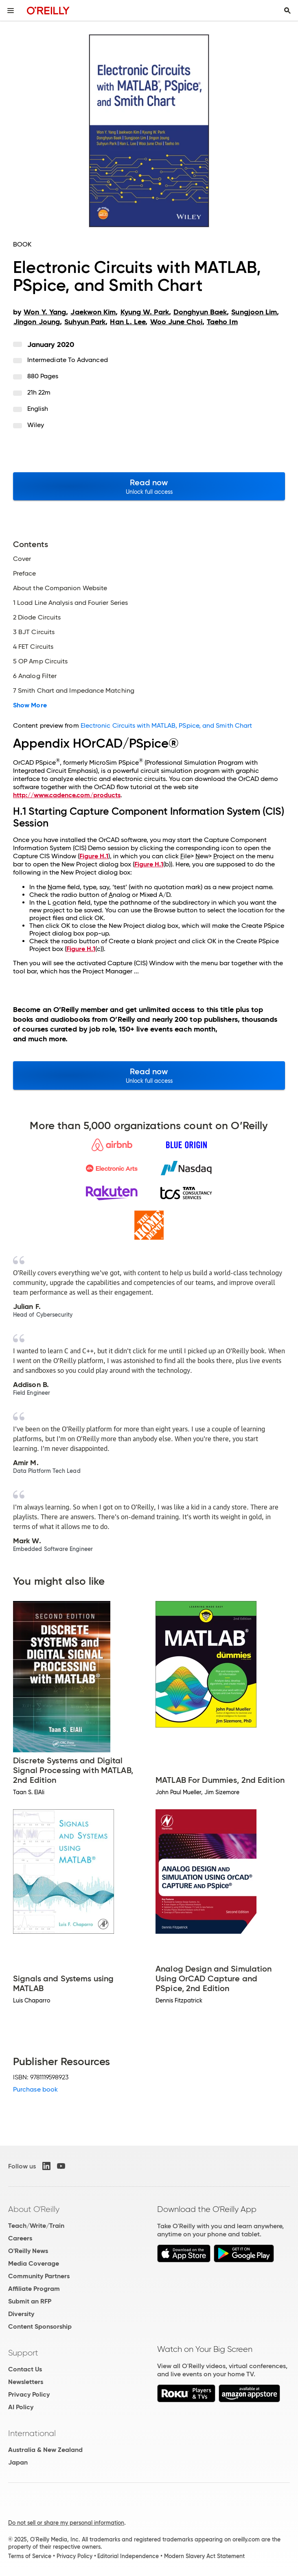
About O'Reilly (33, 2209)
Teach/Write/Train (36, 2225)
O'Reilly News (28, 2251)
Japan (18, 2462)
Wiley (35, 425)
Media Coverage (33, 2263)
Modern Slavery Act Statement (204, 2556)
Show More (30, 705)
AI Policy (20, 2407)
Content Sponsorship (40, 2326)
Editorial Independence (128, 2556)
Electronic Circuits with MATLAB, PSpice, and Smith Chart (166, 725)
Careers (20, 2238)
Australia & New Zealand (45, 2449)
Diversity (21, 2314)
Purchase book (35, 2089)
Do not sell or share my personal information (66, 2522)
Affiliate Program (34, 2288)
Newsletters (25, 2382)
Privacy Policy (29, 2394)
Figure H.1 (93, 856)
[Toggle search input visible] (287, 10)
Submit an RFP (29, 2301)
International (32, 2433)
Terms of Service (29, 2556)
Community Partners (39, 2276)
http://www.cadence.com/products (67, 795)
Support (23, 2353)
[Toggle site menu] (10, 10)
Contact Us (25, 2369)
